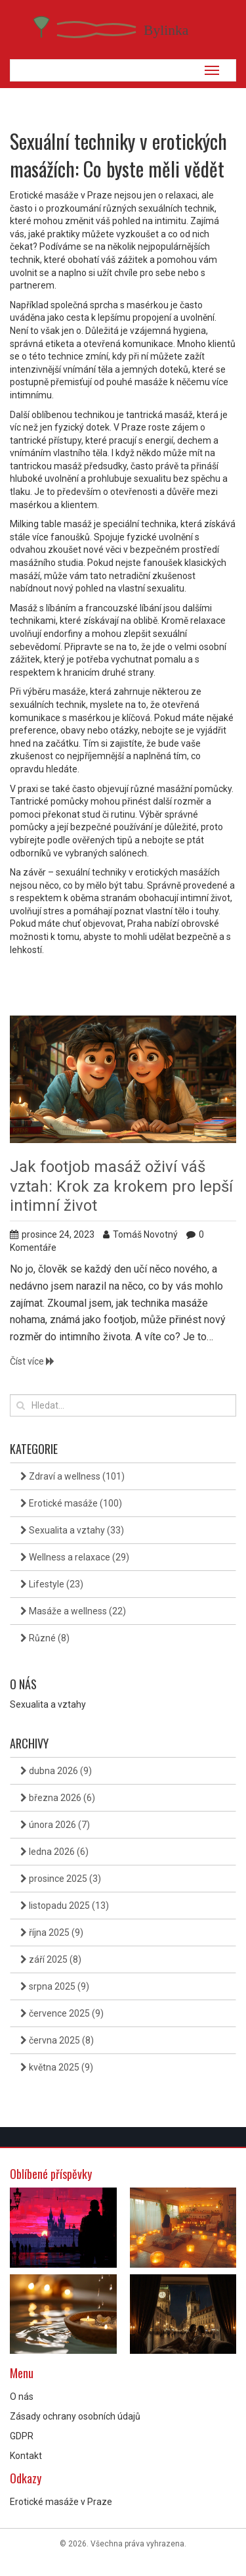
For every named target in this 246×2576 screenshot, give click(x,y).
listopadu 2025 (64, 1905)
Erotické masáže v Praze (61, 2501)
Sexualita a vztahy (72, 1530)
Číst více (32, 1361)
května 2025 (56, 2067)
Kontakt (26, 2455)
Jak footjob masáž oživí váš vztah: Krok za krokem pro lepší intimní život (121, 1186)
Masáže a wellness (73, 1611)
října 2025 (51, 1932)
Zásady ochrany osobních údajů (75, 2416)
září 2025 (50, 1959)
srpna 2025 (54, 1986)
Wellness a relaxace (74, 1557)
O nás (21, 2396)
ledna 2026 (54, 1851)
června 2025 (57, 2040)
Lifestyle (51, 1584)
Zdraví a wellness (72, 1476)
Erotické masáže (71, 1503)
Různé (45, 1638)
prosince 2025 (60, 1878)
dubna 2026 (56, 1771)
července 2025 (62, 2013)
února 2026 (55, 1824)
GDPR (21, 2436)
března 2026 (57, 1797)
